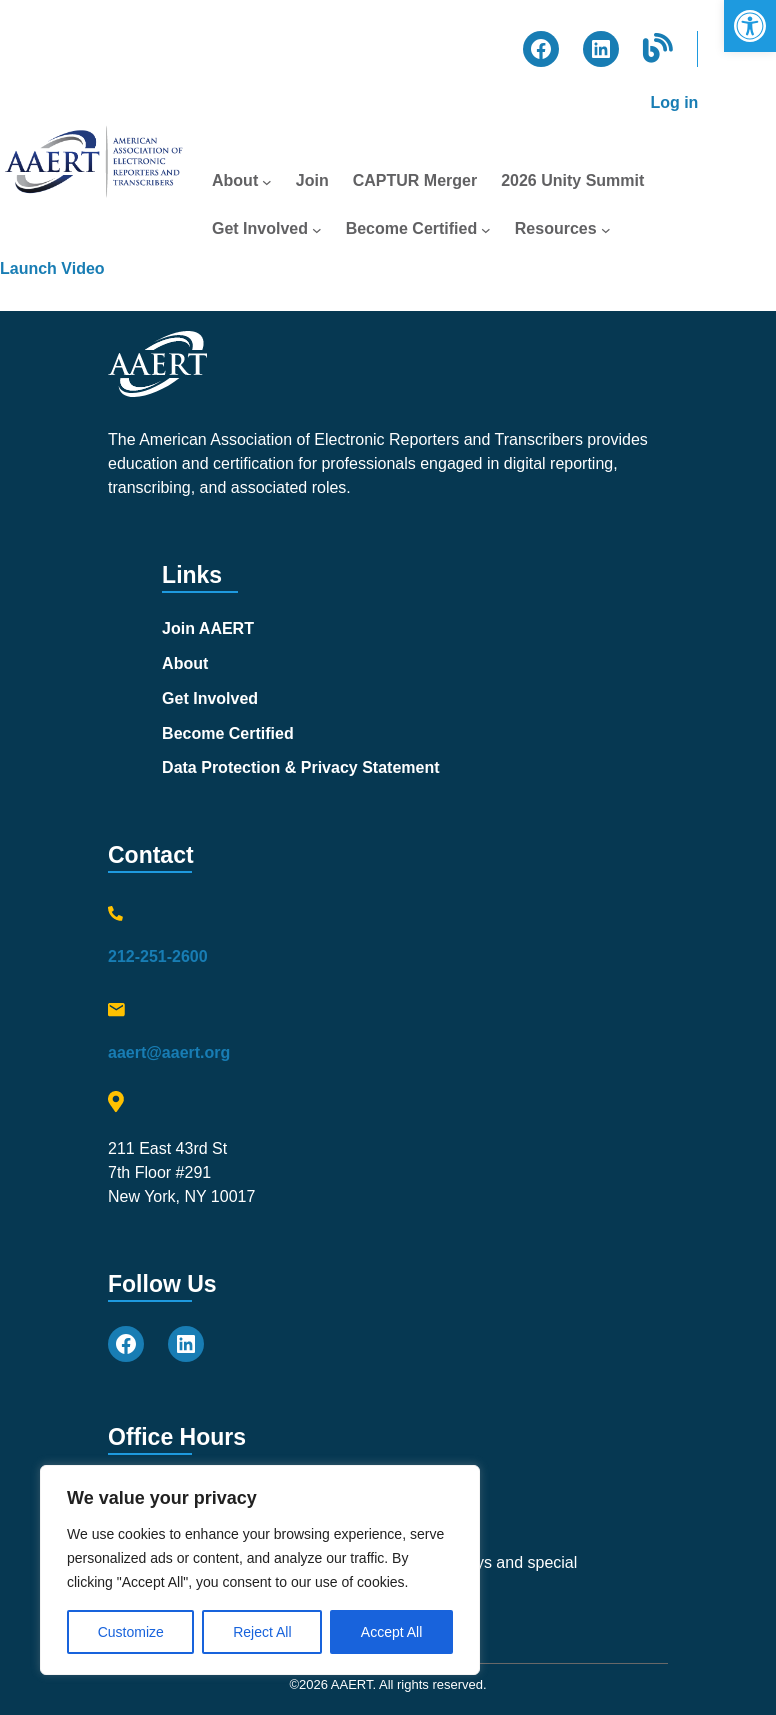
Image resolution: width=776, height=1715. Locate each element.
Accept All (391, 1632)
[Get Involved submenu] (317, 229)
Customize (131, 1632)
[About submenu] (267, 181)
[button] (750, 26)
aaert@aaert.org (169, 1052)
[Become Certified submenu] (486, 229)
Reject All (262, 1632)
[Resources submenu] (606, 229)
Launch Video (52, 268)
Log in (674, 102)
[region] (260, 1570)
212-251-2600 (158, 956)
